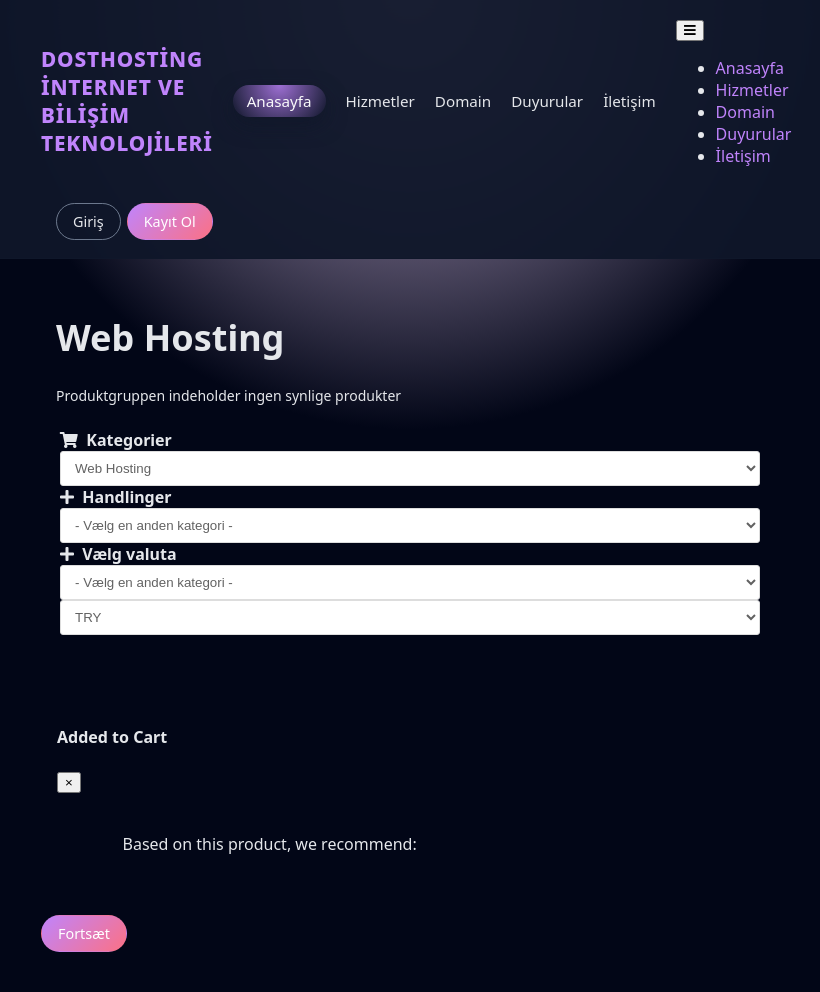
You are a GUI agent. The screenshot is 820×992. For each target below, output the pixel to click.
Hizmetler (380, 101)
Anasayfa (279, 101)
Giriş (88, 221)
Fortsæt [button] (84, 933)
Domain (463, 101)
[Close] (69, 782)
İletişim (629, 101)
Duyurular (547, 101)
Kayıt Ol (170, 221)
